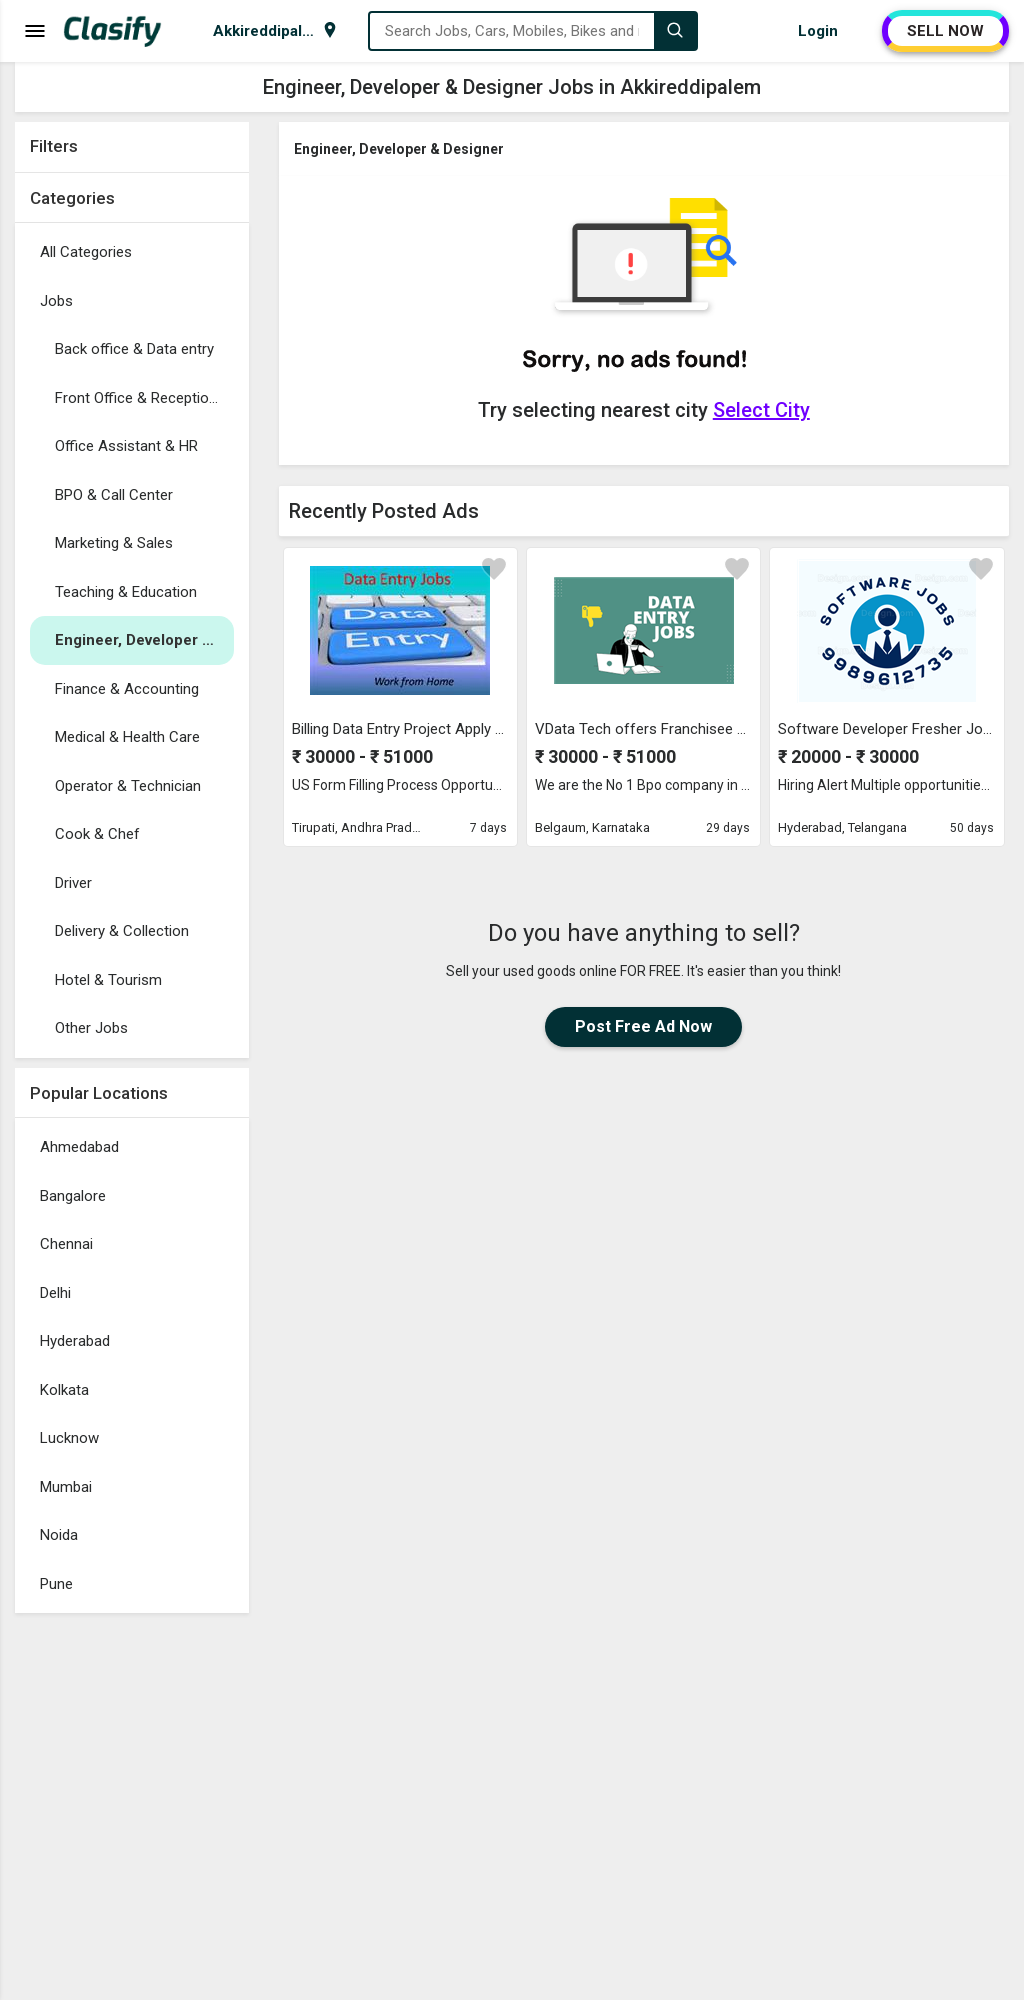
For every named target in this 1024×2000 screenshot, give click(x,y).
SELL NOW (945, 31)
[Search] (675, 31)
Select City (761, 410)
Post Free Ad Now (643, 1026)
